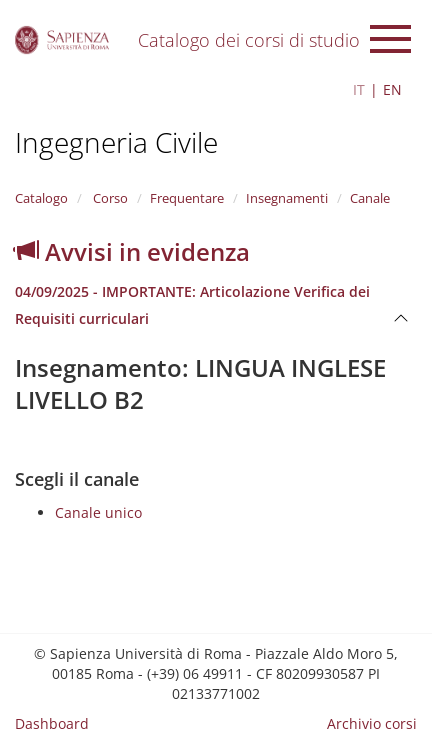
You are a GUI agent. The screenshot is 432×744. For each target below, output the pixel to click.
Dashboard (52, 723)
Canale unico (98, 512)
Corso (109, 198)
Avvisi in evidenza (132, 251)
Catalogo (41, 198)
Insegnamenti (287, 198)
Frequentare (187, 198)
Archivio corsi (372, 723)
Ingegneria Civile (116, 142)
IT (359, 89)
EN (392, 89)
